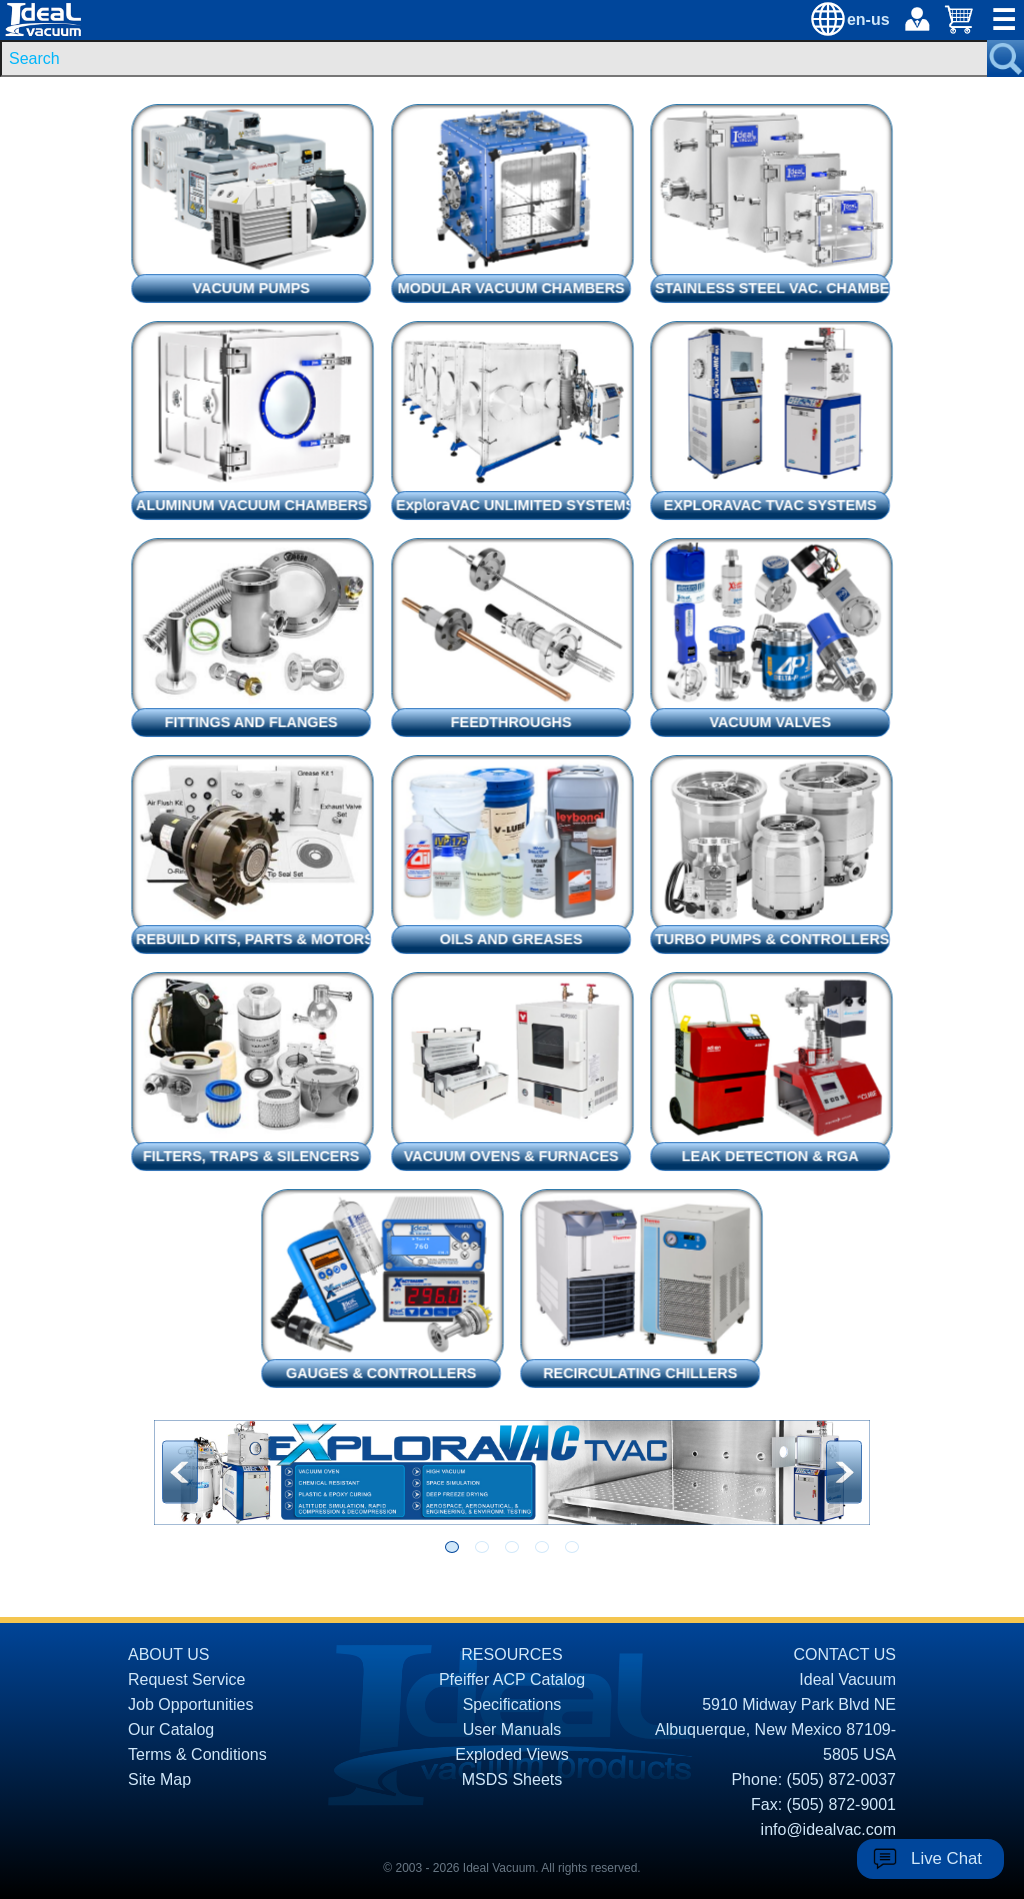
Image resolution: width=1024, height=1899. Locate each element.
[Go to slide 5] (572, 1547)
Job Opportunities (190, 1704)
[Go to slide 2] (482, 1547)
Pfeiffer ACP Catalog (512, 1679)
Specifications (512, 1704)
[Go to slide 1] (452, 1547)
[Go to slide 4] (542, 1547)
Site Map (159, 1779)
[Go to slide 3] (512, 1547)
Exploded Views (512, 1754)
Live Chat (946, 1858)
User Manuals (512, 1729)
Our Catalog (171, 1729)
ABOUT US (169, 1654)
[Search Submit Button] (1005, 58)
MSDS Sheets (512, 1779)
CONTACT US (844, 1654)
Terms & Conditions (197, 1754)
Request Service (186, 1679)
